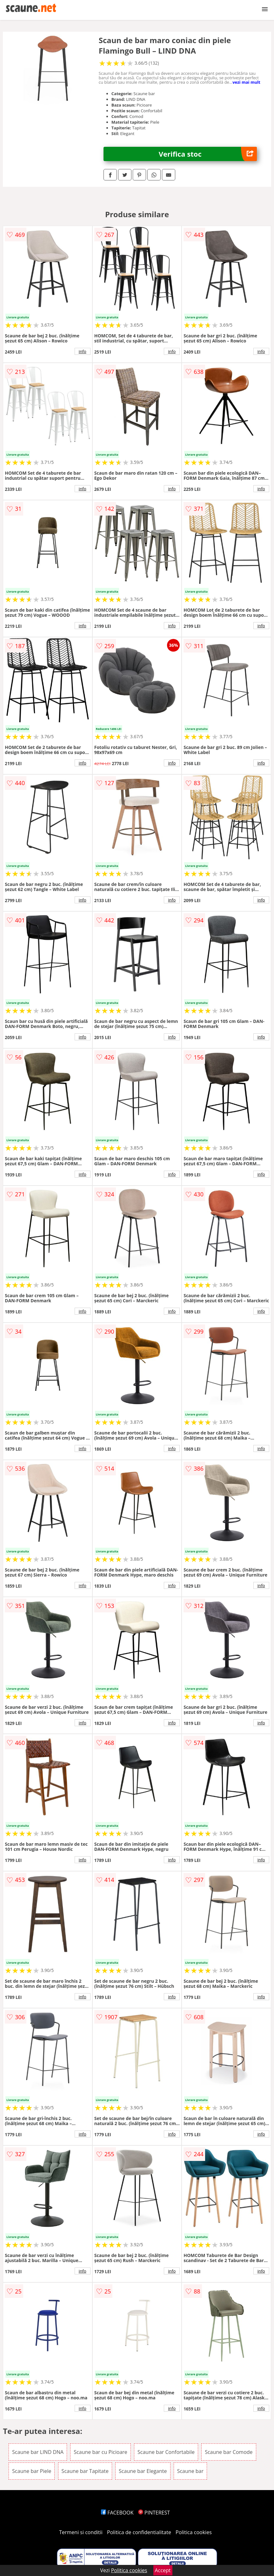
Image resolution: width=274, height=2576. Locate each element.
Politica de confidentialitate (139, 2532)
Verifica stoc (208, 154)
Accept (163, 2570)
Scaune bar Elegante (143, 2471)
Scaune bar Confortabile (166, 2452)
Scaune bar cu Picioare (100, 2452)
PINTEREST (154, 2512)
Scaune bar (190, 2471)
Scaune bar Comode (228, 2452)
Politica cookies (194, 2532)
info (82, 351)
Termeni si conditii (81, 2532)
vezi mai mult (246, 82)
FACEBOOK (117, 2512)
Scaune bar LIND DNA (37, 2452)
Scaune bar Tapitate (85, 2471)
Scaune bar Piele (31, 2471)
